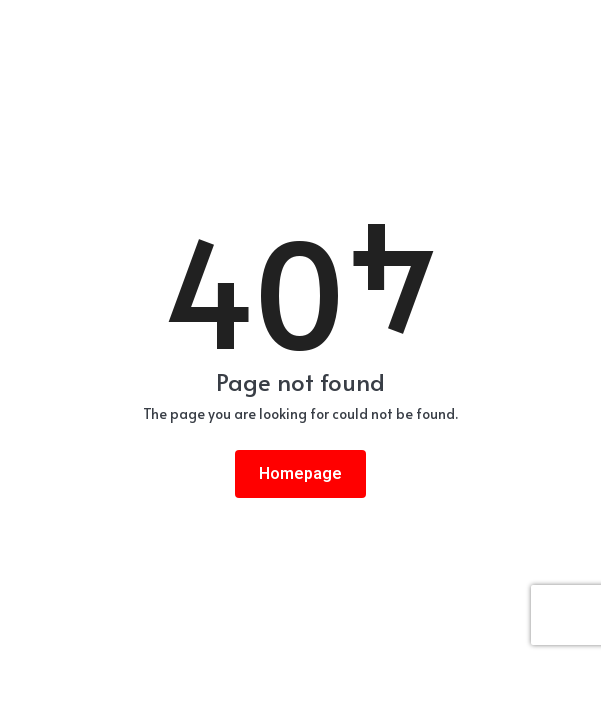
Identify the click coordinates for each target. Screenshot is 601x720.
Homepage (300, 474)
